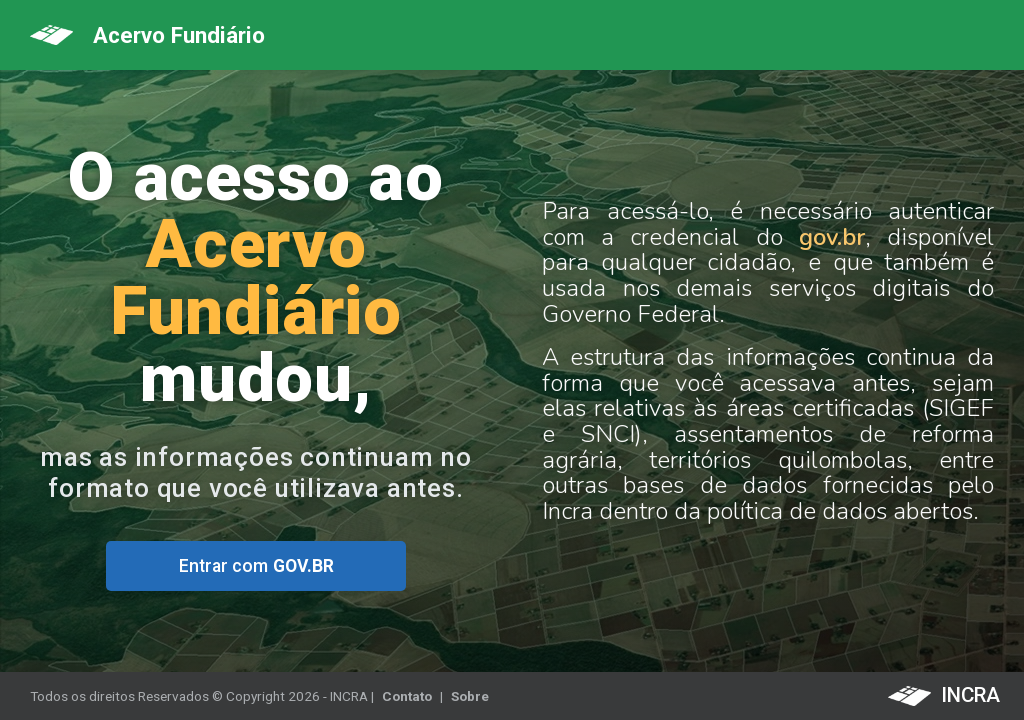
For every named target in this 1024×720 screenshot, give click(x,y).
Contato (407, 696)
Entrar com (256, 566)
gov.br (832, 237)
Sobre (470, 696)
